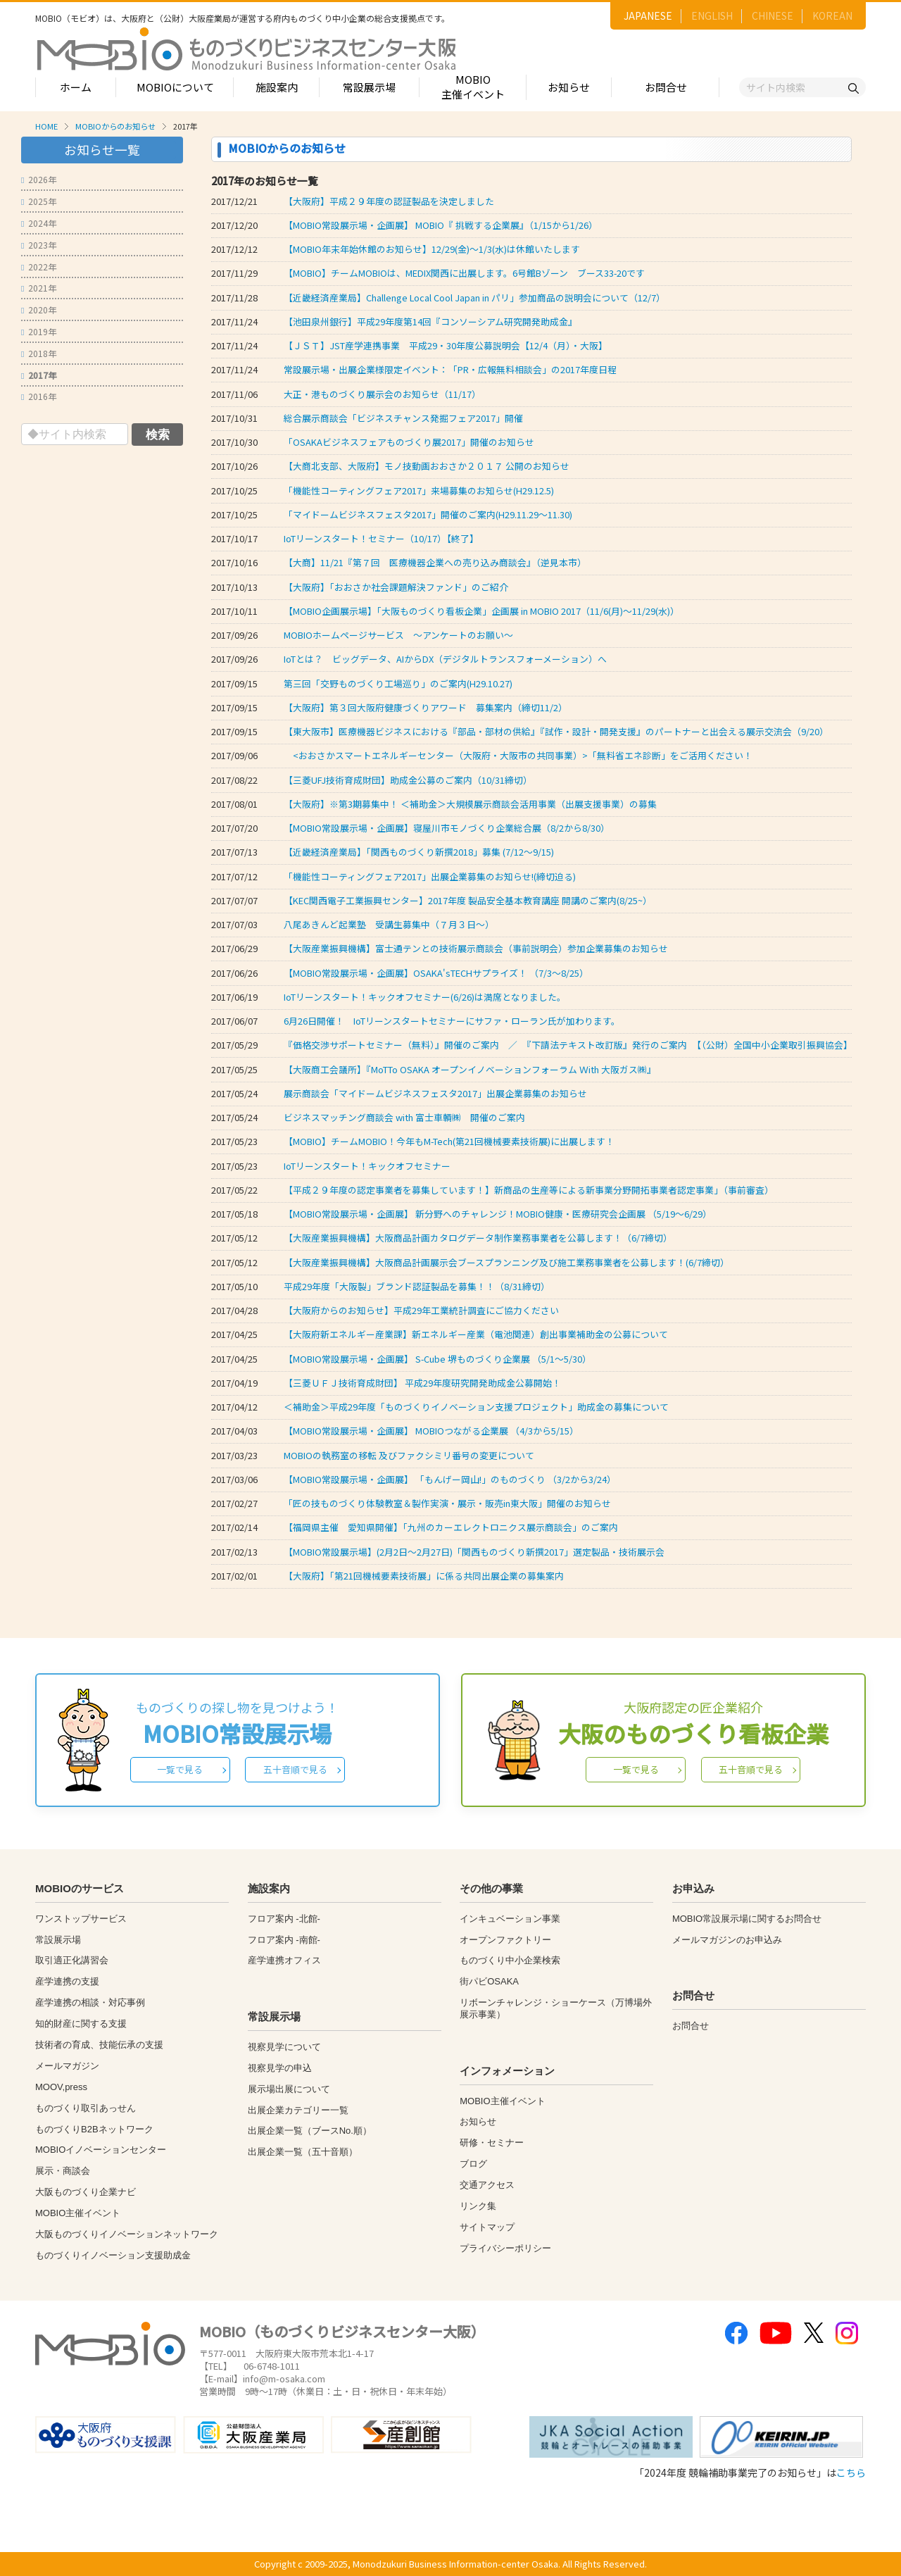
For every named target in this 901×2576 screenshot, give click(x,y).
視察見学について (284, 2047)
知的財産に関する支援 (81, 2023)
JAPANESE (648, 15)
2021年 (38, 288)
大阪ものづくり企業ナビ (85, 2192)
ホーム (76, 87)
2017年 (38, 375)
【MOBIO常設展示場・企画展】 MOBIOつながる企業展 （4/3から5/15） (431, 1430)
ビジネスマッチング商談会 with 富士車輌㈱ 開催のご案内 (404, 1117)
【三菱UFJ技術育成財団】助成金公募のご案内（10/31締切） (408, 780)
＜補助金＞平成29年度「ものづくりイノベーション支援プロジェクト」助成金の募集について (476, 1406)
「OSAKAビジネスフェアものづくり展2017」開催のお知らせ (409, 442)
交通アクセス (487, 2185)
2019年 (38, 331)
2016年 (38, 396)
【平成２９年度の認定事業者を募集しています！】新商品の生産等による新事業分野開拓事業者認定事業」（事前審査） (529, 1189)
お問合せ (666, 87)
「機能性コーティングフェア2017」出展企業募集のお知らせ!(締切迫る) (430, 876)
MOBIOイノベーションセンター (100, 2149)
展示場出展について (289, 2089)
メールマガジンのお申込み (727, 1939)
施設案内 (277, 87)
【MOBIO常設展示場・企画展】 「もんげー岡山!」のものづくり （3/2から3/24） (450, 1479)
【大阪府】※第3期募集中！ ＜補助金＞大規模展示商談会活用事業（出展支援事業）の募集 (470, 804)
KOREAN (832, 15)
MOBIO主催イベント (473, 86)
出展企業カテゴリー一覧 (298, 2110)
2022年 (38, 267)
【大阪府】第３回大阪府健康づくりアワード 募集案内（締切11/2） (425, 707)
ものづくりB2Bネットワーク (94, 2129)
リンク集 (478, 2206)
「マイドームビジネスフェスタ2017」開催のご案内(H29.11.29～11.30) (428, 514)
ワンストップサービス (81, 1918)
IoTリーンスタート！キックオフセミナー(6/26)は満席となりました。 (425, 996)
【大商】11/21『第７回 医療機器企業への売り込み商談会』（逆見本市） (435, 562)
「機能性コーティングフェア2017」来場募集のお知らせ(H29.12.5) (419, 490)
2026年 (38, 179)
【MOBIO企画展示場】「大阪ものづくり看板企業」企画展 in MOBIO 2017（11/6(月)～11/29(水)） (481, 611)
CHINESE (772, 15)
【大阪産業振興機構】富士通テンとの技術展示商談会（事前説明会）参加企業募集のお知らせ (476, 948)
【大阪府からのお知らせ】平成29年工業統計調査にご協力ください (421, 1310)
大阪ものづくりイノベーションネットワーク (126, 2234)
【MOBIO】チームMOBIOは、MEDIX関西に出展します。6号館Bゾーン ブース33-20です (464, 273)
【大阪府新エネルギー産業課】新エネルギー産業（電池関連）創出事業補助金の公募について (476, 1334)
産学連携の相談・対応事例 (90, 2002)
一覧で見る (180, 1769)
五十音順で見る (295, 1769)
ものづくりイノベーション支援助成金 (113, 2255)
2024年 (38, 223)
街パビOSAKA (489, 1981)
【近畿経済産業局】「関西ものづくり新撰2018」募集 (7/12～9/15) (419, 851)
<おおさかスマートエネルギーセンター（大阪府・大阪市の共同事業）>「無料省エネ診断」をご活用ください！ (518, 755)
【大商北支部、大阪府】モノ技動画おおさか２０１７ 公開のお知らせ (426, 466)
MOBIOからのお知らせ (115, 126)
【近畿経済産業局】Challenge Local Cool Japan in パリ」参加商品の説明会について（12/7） (474, 297)
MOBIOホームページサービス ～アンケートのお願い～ (398, 635)
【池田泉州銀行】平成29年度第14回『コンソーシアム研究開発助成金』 (430, 321)
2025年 (38, 201)
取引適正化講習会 (71, 1960)
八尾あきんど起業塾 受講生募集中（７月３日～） (389, 924)
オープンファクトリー (505, 1939)
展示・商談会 (62, 2170)
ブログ (473, 2163)
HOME (46, 126)
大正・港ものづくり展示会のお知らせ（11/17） (382, 394)
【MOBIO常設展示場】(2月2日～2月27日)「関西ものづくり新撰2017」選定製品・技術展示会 (474, 1551)
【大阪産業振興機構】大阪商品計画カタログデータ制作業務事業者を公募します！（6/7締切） (478, 1237)
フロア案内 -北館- (284, 1918)
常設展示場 (369, 87)
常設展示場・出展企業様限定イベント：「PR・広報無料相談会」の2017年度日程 (450, 369)
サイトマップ (487, 2227)
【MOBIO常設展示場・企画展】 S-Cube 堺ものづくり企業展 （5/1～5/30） (437, 1358)
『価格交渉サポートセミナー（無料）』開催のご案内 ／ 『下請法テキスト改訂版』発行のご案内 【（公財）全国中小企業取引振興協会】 (568, 1044)
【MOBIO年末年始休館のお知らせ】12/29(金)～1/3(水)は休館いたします (432, 249)
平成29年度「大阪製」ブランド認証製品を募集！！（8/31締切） (417, 1286)
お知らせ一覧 (102, 149)
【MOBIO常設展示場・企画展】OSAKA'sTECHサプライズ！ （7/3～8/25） (436, 973)
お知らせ (569, 87)
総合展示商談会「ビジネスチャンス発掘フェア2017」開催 (403, 418)
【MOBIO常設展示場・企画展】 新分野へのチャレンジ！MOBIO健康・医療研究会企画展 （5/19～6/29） (498, 1213)
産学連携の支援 (67, 1981)
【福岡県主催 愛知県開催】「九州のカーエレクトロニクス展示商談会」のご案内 (451, 1527)
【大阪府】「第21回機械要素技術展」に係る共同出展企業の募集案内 (424, 1575)
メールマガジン (67, 2066)
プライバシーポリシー (505, 2248)
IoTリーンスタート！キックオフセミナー (367, 1166)
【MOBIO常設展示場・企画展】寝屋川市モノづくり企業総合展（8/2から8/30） (447, 827)
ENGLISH (712, 15)
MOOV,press (61, 2087)
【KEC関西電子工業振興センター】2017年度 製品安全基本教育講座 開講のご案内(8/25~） (468, 900)
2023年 (38, 245)
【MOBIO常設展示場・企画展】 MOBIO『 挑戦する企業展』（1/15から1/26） (441, 225)
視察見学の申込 (280, 2068)
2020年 (38, 309)
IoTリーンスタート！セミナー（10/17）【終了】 (381, 538)
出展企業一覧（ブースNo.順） (310, 2130)
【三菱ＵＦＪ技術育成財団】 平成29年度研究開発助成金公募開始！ (422, 1382)
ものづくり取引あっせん (85, 2108)
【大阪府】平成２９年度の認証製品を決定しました (389, 201)
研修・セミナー (492, 2142)
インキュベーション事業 (510, 1918)
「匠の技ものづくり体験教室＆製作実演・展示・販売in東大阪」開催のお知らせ (447, 1503)
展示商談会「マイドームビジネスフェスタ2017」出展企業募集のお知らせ (435, 1093)
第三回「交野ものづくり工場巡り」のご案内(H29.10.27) (398, 683)
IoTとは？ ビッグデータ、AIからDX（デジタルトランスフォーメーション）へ (445, 658)
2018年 (38, 353)
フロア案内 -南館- (284, 1939)
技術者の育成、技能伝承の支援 (99, 2044)
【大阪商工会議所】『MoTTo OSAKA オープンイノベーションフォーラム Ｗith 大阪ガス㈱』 (470, 1069)
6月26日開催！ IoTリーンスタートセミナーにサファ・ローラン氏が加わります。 (452, 1020)
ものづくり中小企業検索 (510, 1960)
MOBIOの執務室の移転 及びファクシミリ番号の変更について (409, 1455)
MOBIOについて (175, 87)
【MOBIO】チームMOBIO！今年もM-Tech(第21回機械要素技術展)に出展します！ (449, 1141)
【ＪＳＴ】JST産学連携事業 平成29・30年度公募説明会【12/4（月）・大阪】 (445, 345)
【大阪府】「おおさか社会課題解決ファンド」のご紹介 (396, 587)
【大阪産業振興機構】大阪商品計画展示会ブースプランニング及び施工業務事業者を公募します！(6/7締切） (506, 1262)
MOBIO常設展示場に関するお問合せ (746, 1918)
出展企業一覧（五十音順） (303, 2151)
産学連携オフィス (284, 1960)
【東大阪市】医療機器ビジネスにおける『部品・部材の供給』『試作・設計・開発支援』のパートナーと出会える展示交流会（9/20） (556, 731)
